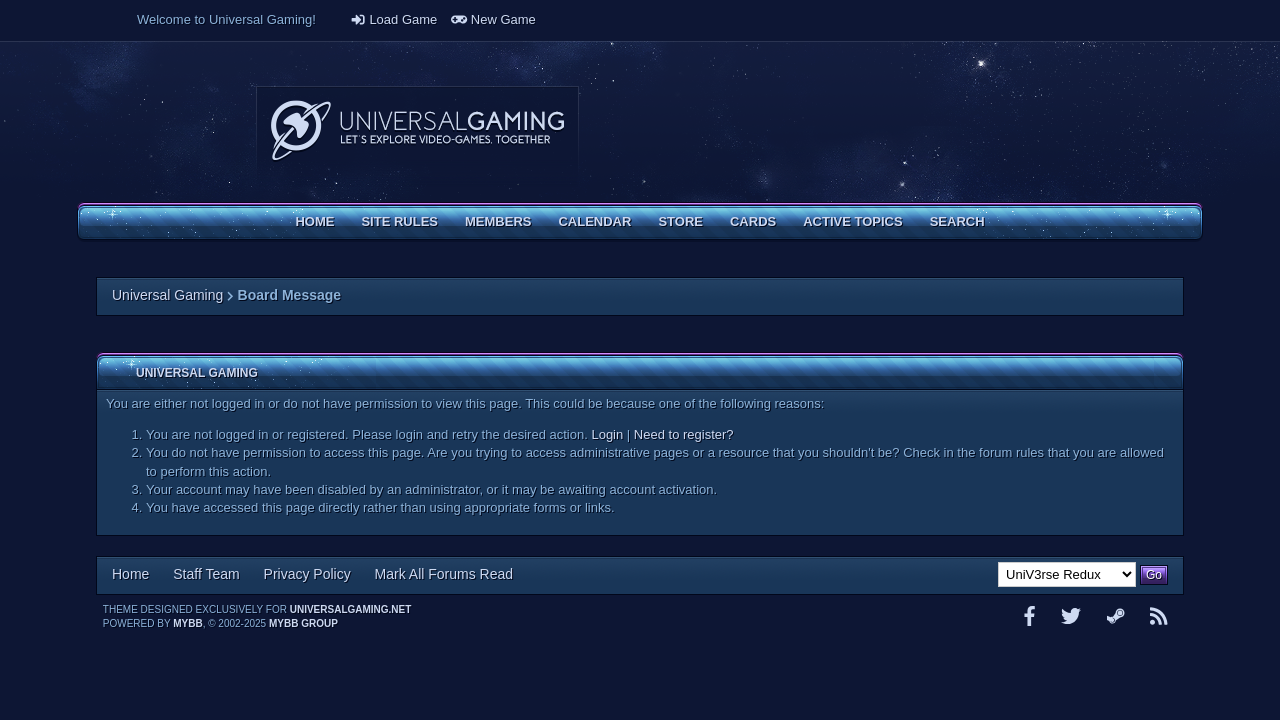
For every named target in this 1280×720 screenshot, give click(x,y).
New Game (493, 19)
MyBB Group (303, 623)
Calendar (594, 221)
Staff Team (206, 574)
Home (314, 221)
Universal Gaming (167, 295)
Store (680, 221)
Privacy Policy (307, 574)
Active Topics (852, 221)
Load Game (394, 19)
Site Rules (399, 221)
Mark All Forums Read (444, 574)
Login (607, 434)
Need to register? (684, 434)
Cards (753, 221)
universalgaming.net (351, 609)
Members (498, 221)
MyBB (187, 623)
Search (957, 221)
